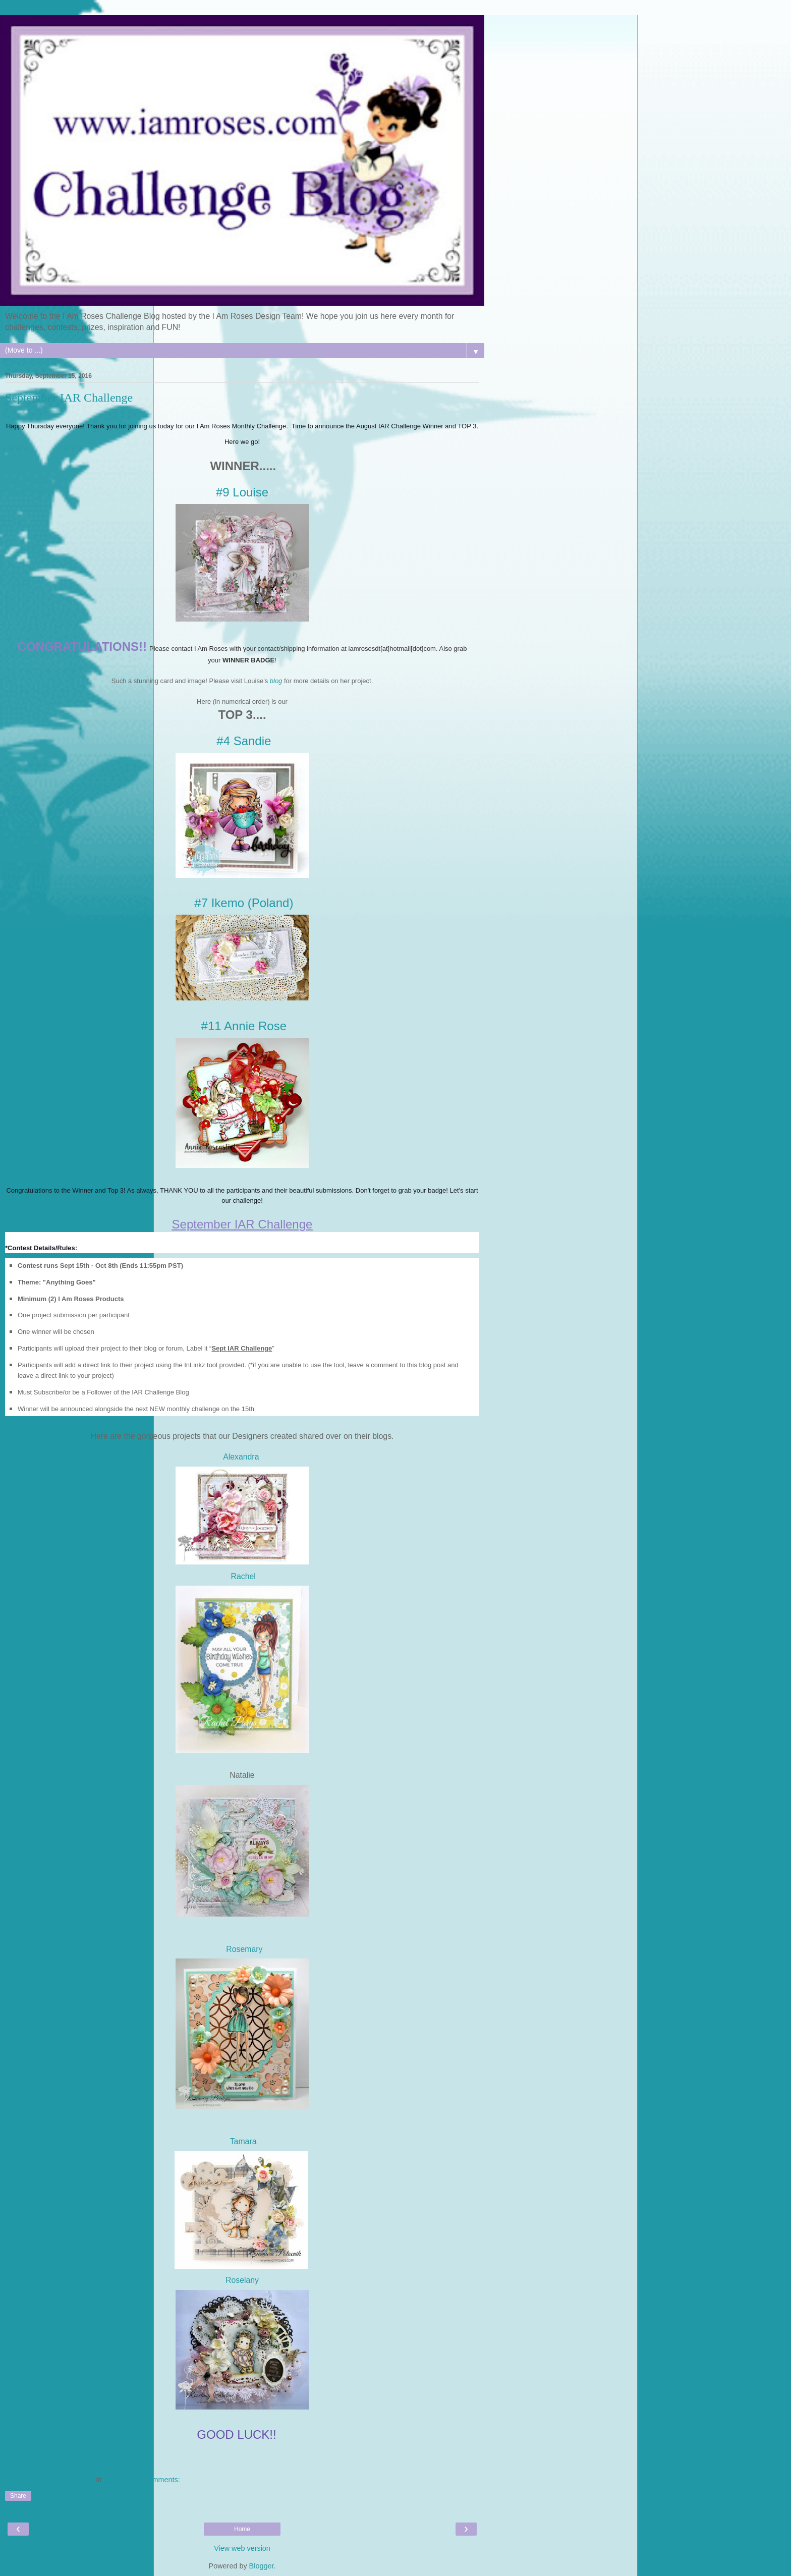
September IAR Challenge (69, 397)
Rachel (242, 1576)
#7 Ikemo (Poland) (243, 903)
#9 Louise (242, 492)
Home (242, 2529)
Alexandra (242, 1456)
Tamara (243, 2141)
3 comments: (159, 2480)
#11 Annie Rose (244, 1026)
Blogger (261, 2566)
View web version (242, 2548)
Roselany (242, 2280)
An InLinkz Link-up (38, 2457)
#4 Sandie (243, 741)
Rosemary (244, 1949)
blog (276, 681)
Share (18, 2495)
